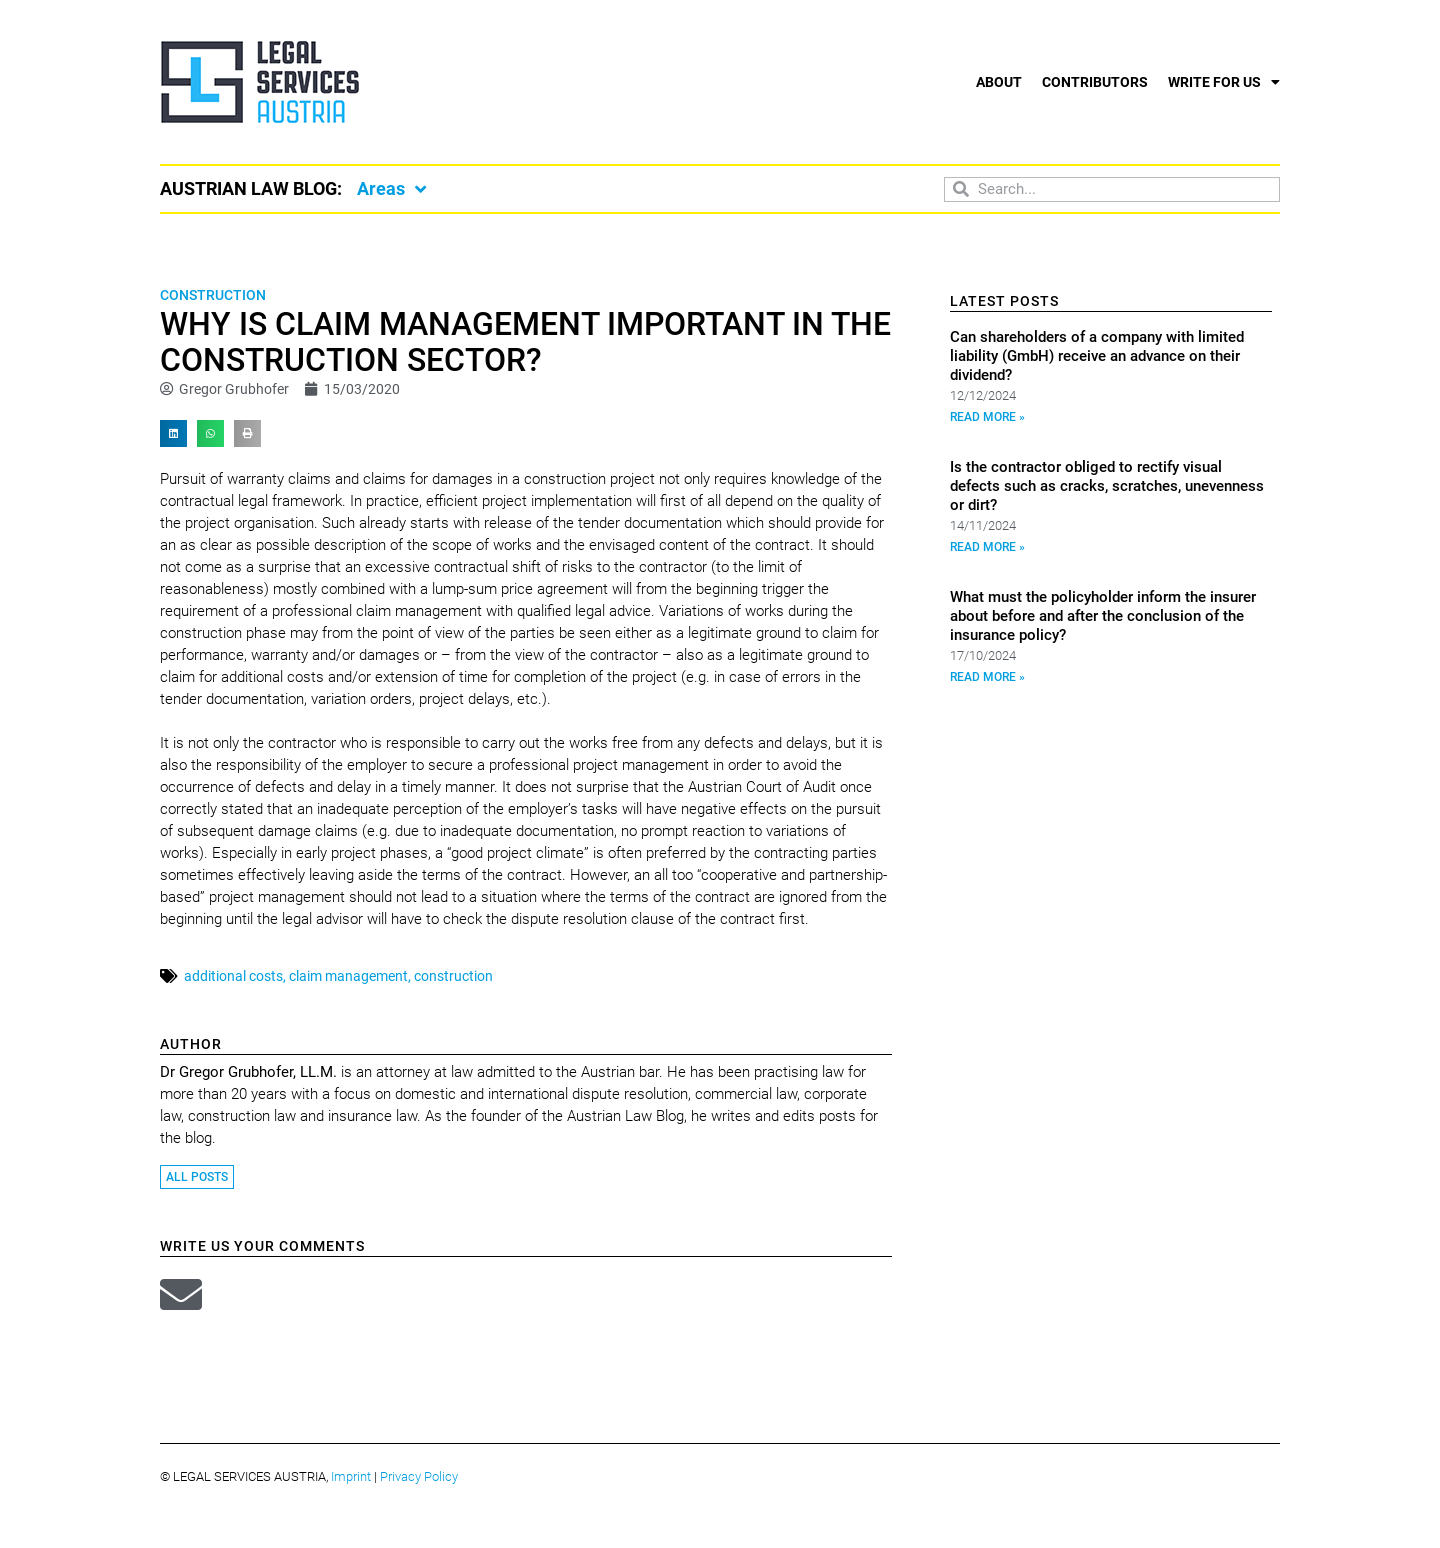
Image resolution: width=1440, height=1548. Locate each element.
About (999, 82)
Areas (391, 189)
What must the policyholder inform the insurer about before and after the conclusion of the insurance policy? (1103, 616)
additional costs (233, 976)
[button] (173, 433)
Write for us (1224, 82)
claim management (348, 976)
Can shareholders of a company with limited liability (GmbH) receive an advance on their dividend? (1097, 356)
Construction (213, 295)
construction (453, 976)
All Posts (197, 1177)
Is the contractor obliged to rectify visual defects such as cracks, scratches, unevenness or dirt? (1107, 486)
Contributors (1095, 82)
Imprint (351, 1476)
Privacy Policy (419, 1476)
